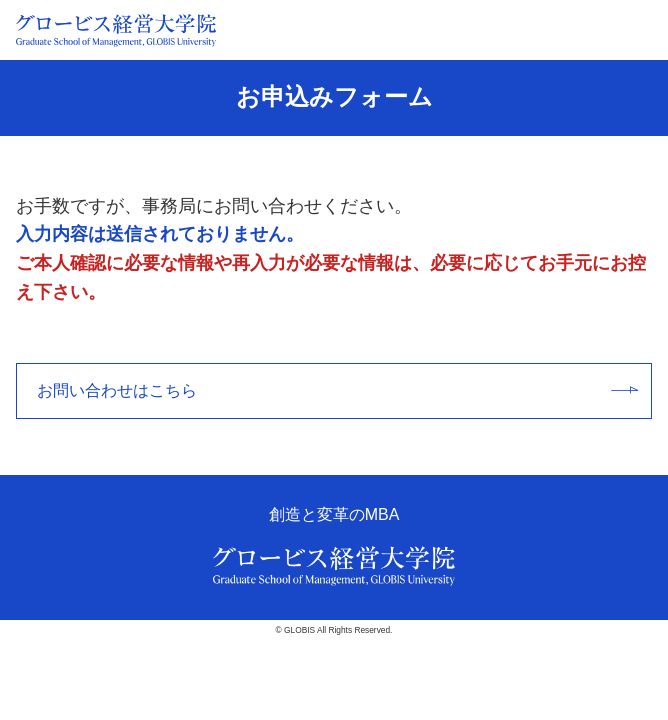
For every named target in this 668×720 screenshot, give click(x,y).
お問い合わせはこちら (337, 390)
